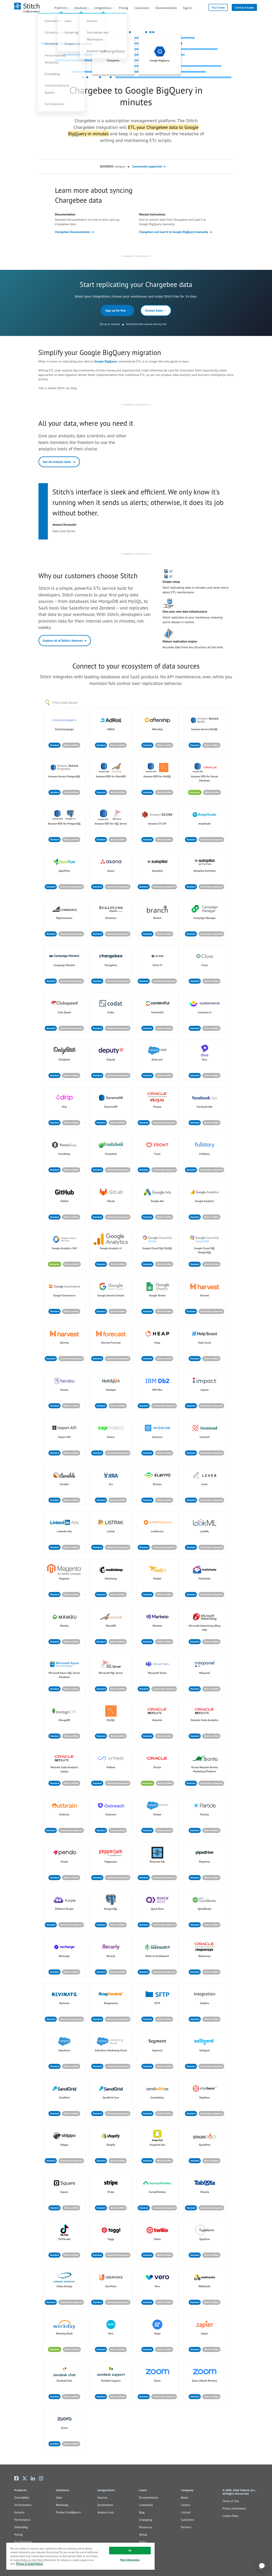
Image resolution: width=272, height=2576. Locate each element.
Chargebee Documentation (74, 232)
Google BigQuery (105, 361)
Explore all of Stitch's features (65, 640)
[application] (262, 2566)
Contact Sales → (156, 310)
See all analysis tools (59, 462)
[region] (80, 2556)
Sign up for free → (117, 310)
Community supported (148, 166)
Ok (129, 2550)
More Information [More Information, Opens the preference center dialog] (130, 2560)
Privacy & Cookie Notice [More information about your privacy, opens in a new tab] (29, 2563)
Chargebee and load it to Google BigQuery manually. (175, 232)
